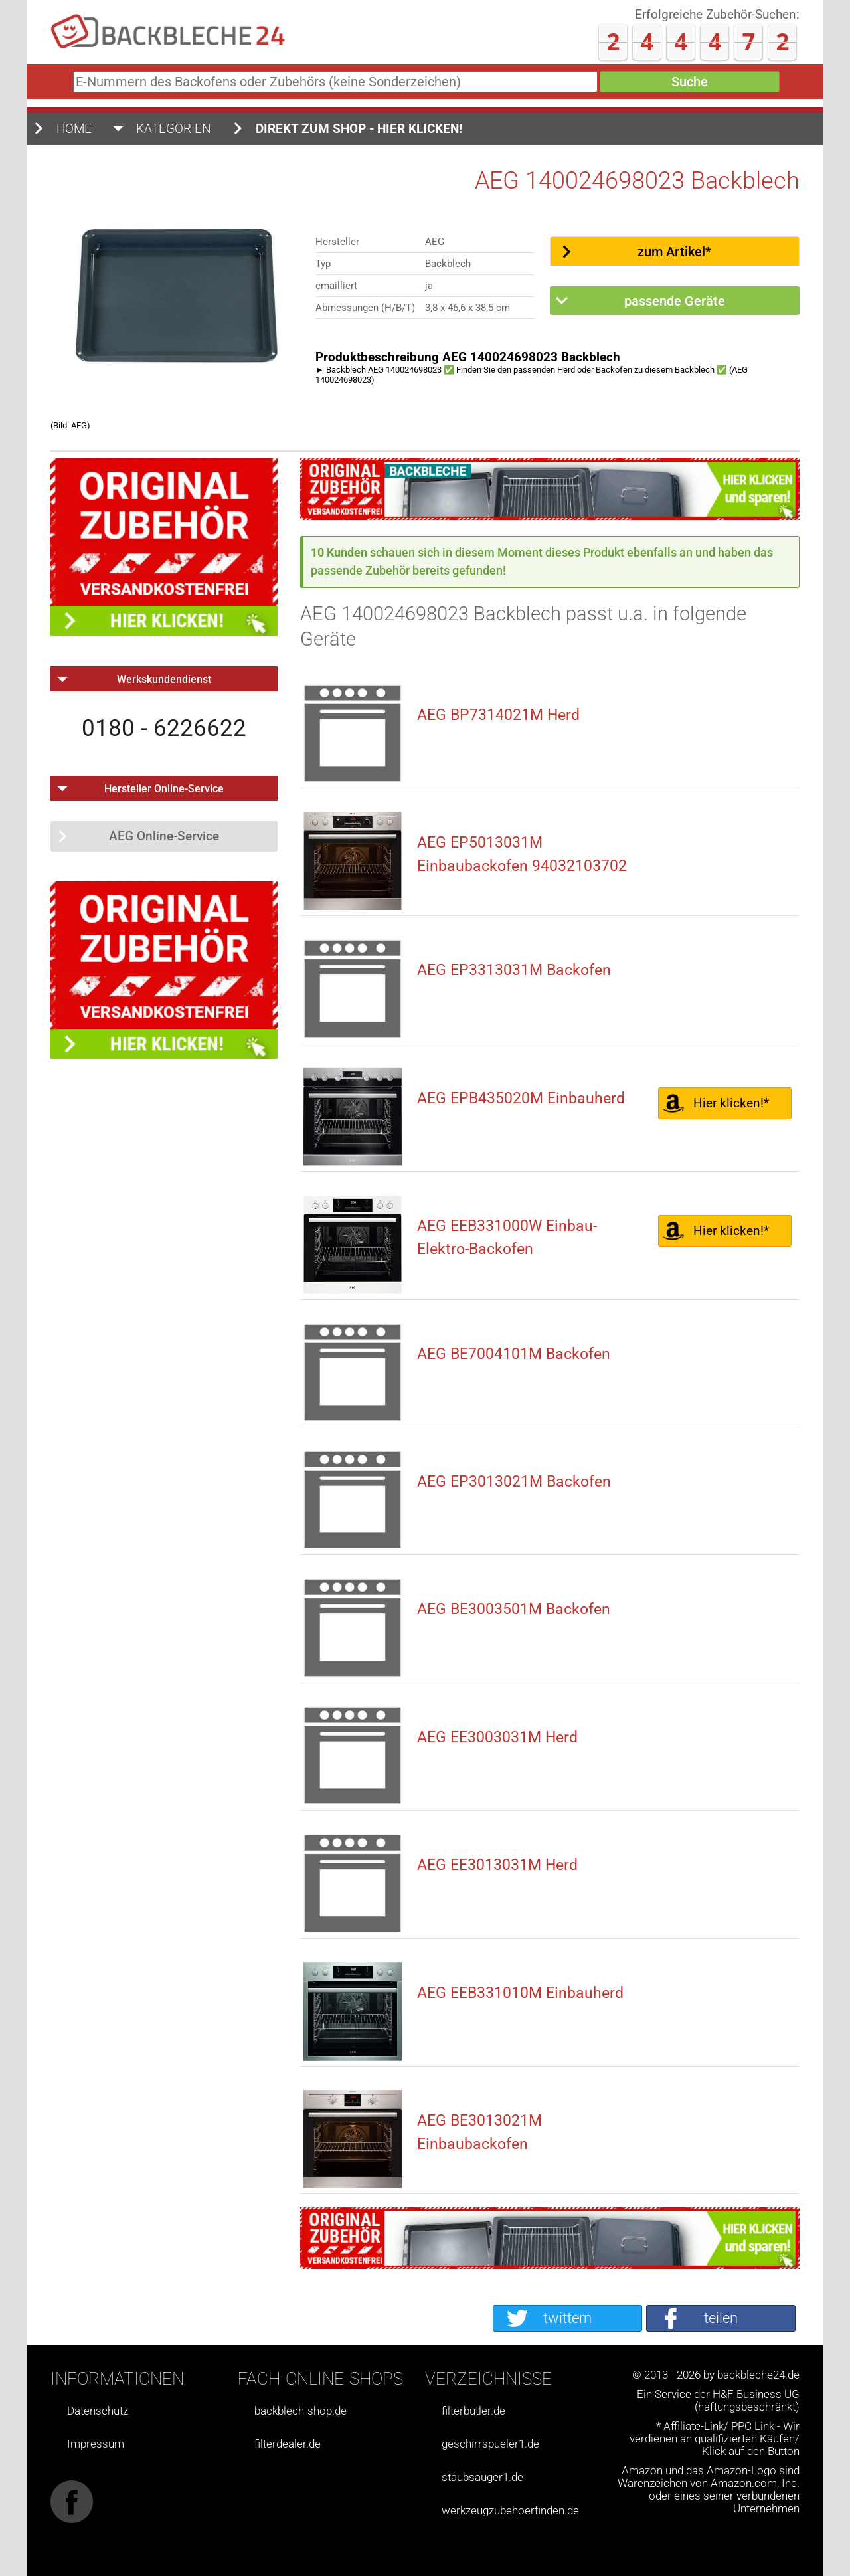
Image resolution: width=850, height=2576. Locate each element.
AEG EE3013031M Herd (497, 1865)
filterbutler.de (473, 2411)
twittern (567, 2318)
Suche (689, 82)
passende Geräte (674, 301)
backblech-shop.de (300, 2411)
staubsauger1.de (482, 2477)
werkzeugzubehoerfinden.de (510, 2510)
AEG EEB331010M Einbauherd (520, 1993)
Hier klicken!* (731, 1103)
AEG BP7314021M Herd (498, 715)
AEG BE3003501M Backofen (513, 1609)
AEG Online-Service (164, 836)
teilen (721, 2318)
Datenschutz (97, 2411)
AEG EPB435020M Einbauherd (521, 1098)
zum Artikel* (674, 252)
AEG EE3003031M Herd (497, 1737)
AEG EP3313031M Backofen (514, 970)
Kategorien (173, 128)
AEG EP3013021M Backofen (514, 1482)
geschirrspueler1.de (490, 2444)
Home (74, 128)
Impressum (95, 2444)
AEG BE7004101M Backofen (513, 1354)
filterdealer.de (287, 2444)
